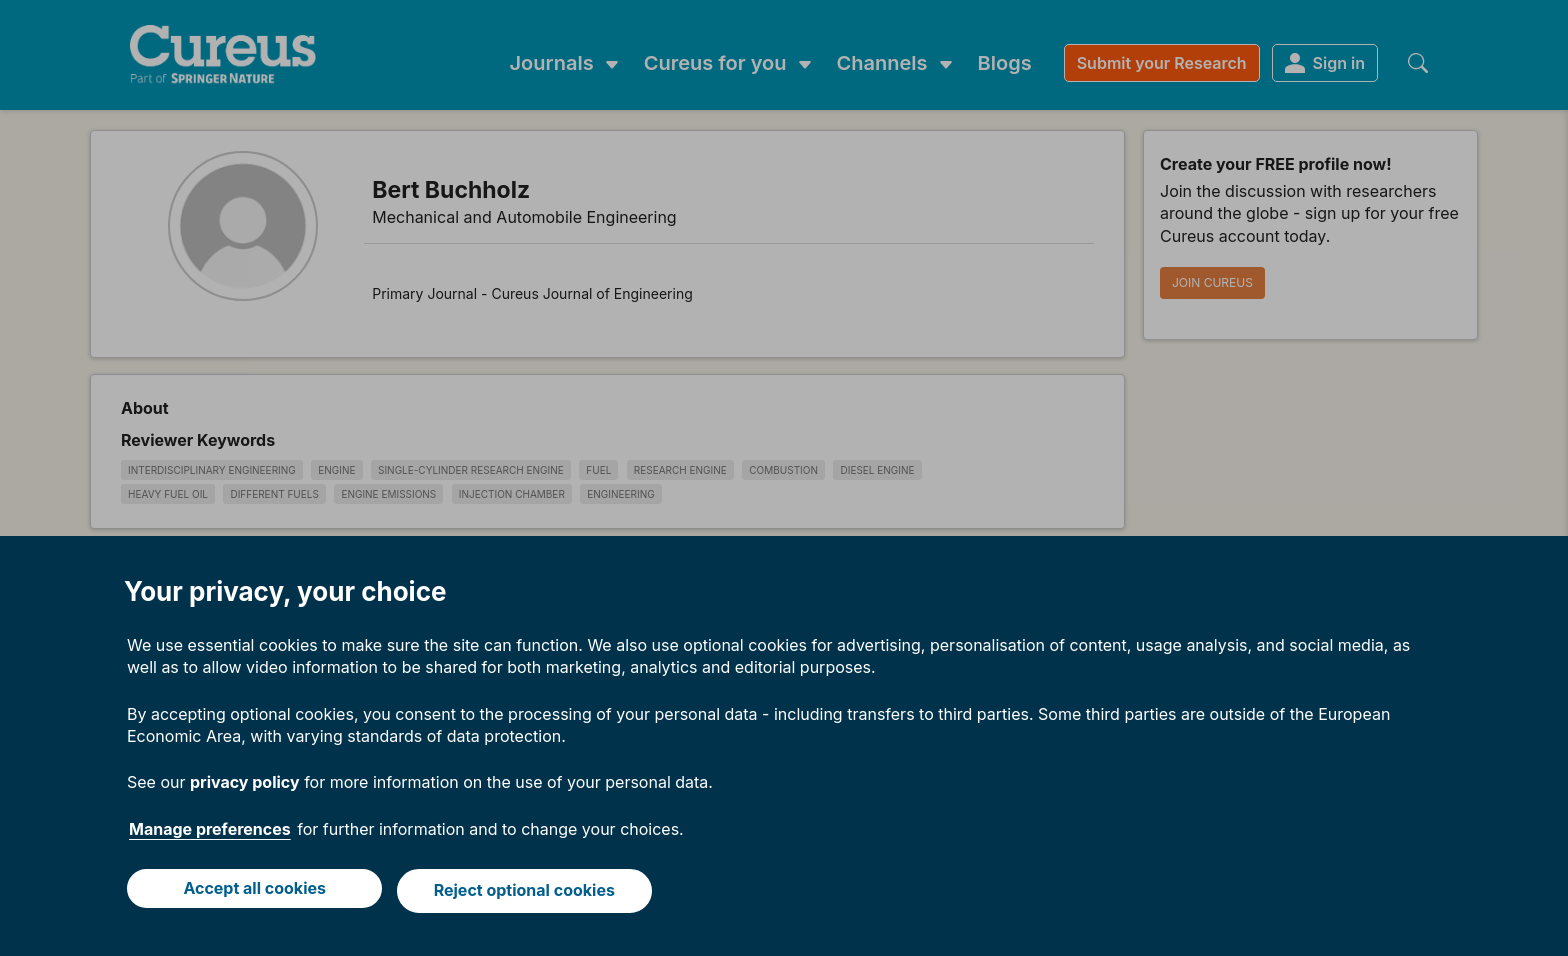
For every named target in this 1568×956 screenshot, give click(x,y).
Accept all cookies (252, 893)
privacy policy (245, 787)
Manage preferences (210, 834)
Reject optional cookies (526, 893)
